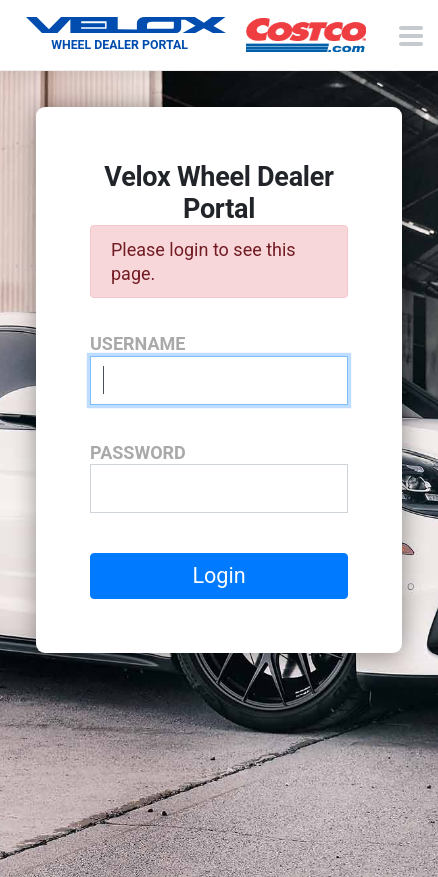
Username (137, 343)
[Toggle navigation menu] (411, 35)
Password (138, 452)
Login (218, 575)
